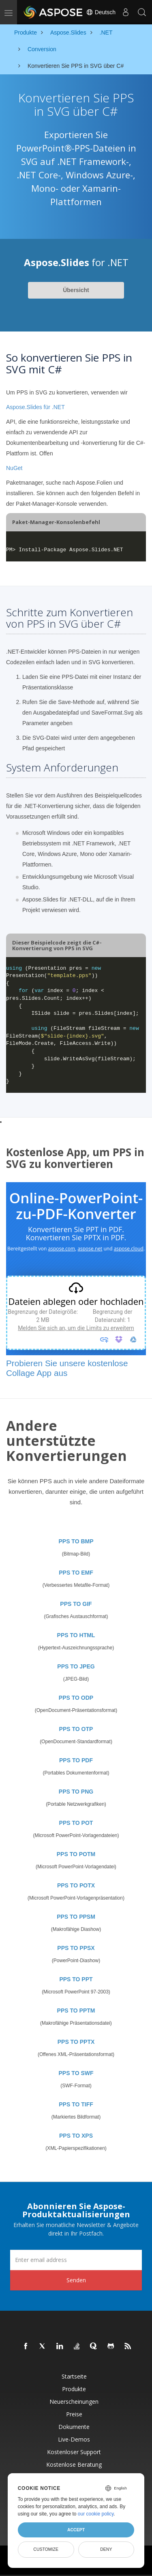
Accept (76, 2529)
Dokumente (74, 2427)
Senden (76, 2280)
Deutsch (101, 12)
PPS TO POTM (76, 1854)
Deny (106, 2549)
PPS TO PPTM (76, 2010)
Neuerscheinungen (73, 2401)
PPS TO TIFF (76, 2104)
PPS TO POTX (76, 1885)
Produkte (74, 2389)
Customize (45, 2549)
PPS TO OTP (76, 1729)
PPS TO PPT (75, 1979)
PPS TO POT (76, 1823)
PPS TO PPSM (76, 1916)
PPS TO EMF (76, 1572)
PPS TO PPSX (75, 1948)
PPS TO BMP (75, 1541)
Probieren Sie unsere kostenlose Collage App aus (67, 1368)
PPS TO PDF (76, 1760)
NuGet (14, 468)
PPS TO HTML (76, 1635)
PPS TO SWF (75, 2073)
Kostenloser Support (74, 2452)
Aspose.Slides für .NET (35, 407)
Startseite (74, 2376)
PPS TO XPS (76, 2135)
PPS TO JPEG (75, 1666)
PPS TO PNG (76, 1791)
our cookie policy (96, 2514)
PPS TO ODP (76, 1697)
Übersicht (76, 290)
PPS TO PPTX (76, 2042)
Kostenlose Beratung (74, 2464)
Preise (74, 2414)
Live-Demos (74, 2439)
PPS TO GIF (76, 1604)
